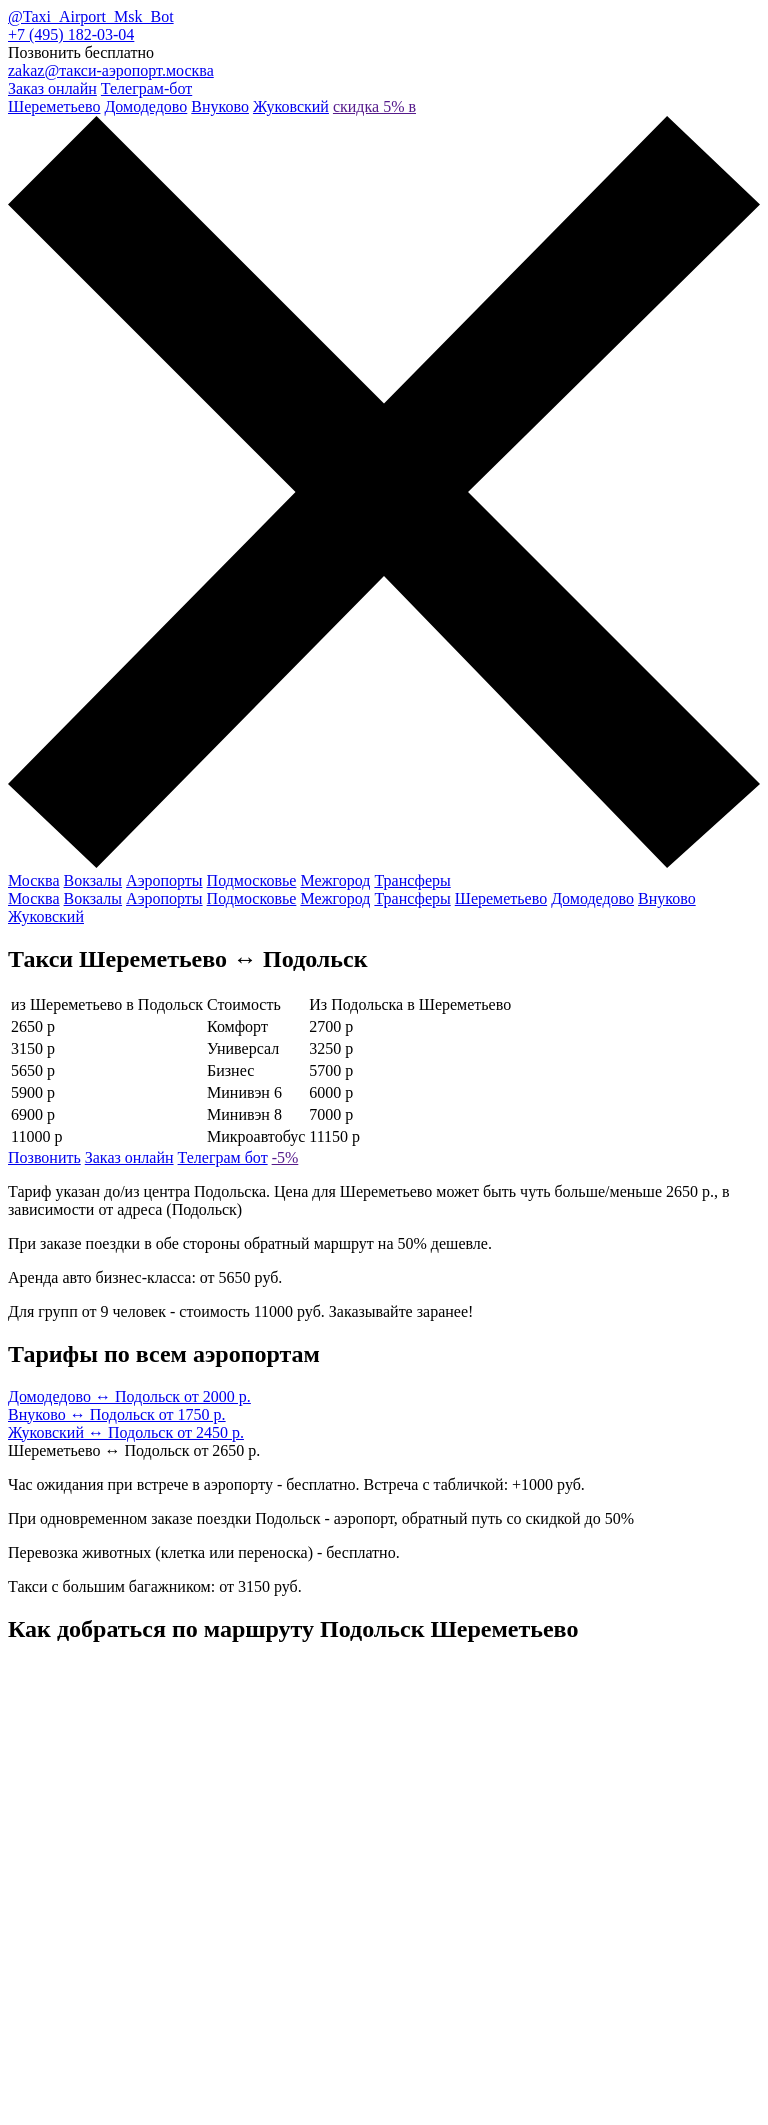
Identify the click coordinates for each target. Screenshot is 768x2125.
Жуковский (291, 106)
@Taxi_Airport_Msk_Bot (91, 16)
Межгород (335, 880)
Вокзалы (93, 880)
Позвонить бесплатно (81, 52)
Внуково (220, 106)
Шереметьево (54, 106)
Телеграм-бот (146, 88)
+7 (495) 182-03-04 (71, 34)
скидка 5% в (374, 106)
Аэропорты (164, 880)
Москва (34, 880)
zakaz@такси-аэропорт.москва (111, 70)
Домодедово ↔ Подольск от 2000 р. (129, 1396)
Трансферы (412, 880)
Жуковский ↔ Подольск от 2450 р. (126, 1432)
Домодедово (145, 106)
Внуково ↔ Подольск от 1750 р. (117, 1414)
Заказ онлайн (52, 88)
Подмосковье (252, 880)
